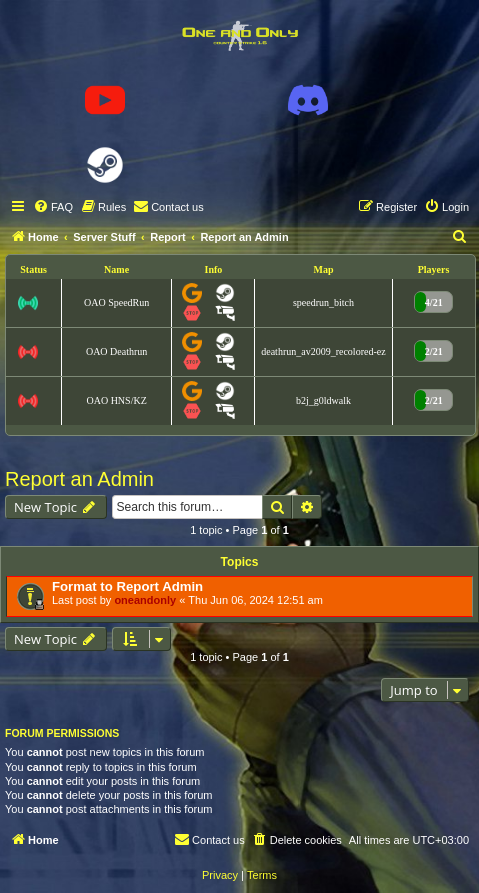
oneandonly (145, 600)
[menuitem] (53, 207)
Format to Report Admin (127, 586)
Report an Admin (79, 479)
